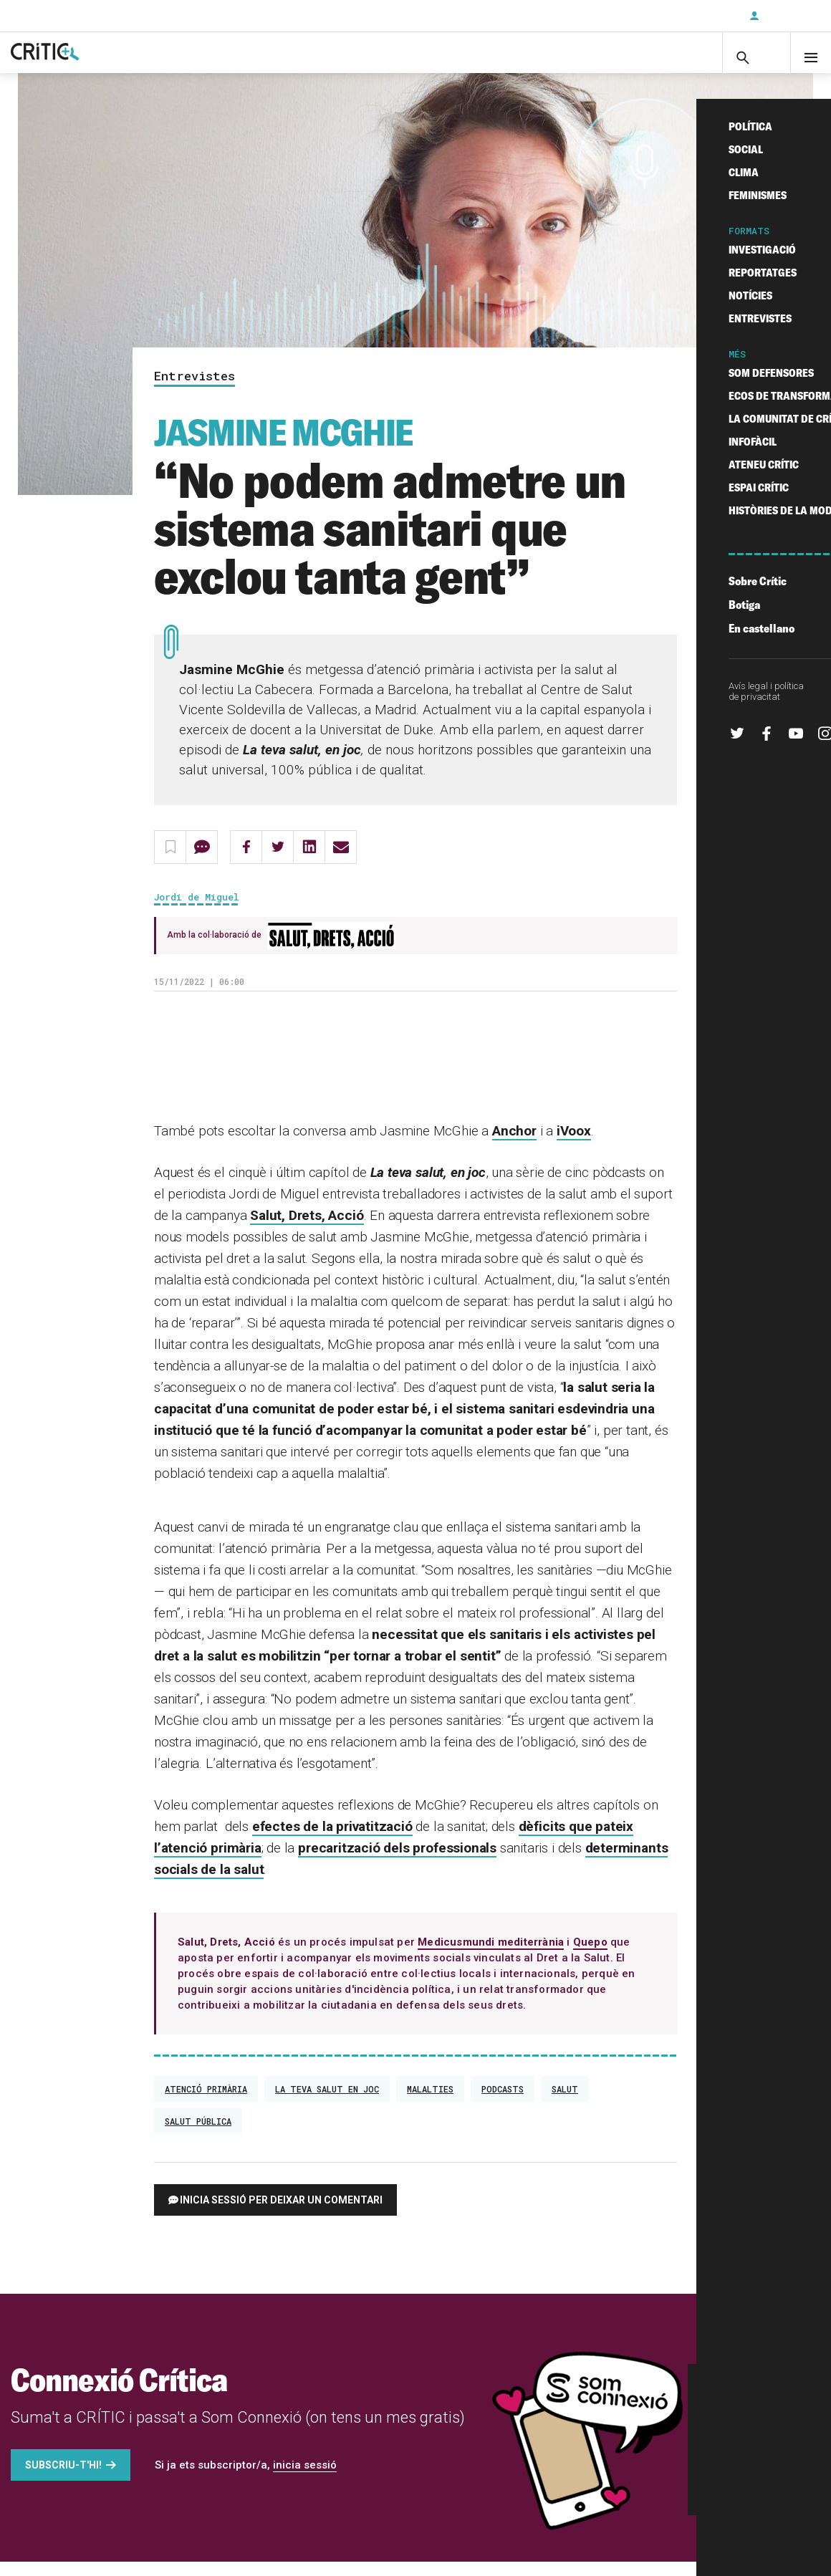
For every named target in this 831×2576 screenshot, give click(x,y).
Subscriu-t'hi (691, 16)
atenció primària (206, 2103)
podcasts (502, 2103)
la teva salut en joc (327, 2103)
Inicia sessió (788, 16)
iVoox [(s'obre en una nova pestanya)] (574, 1145)
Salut (565, 2103)
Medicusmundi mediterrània (491, 1956)
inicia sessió (305, 2479)
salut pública (198, 2135)
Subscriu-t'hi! (63, 2479)
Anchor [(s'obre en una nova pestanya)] (514, 1145)
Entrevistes (194, 390)
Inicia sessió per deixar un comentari (281, 2214)
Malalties (430, 2103)
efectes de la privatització (332, 1840)
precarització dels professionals (397, 1862)
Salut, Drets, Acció (306, 1229)
